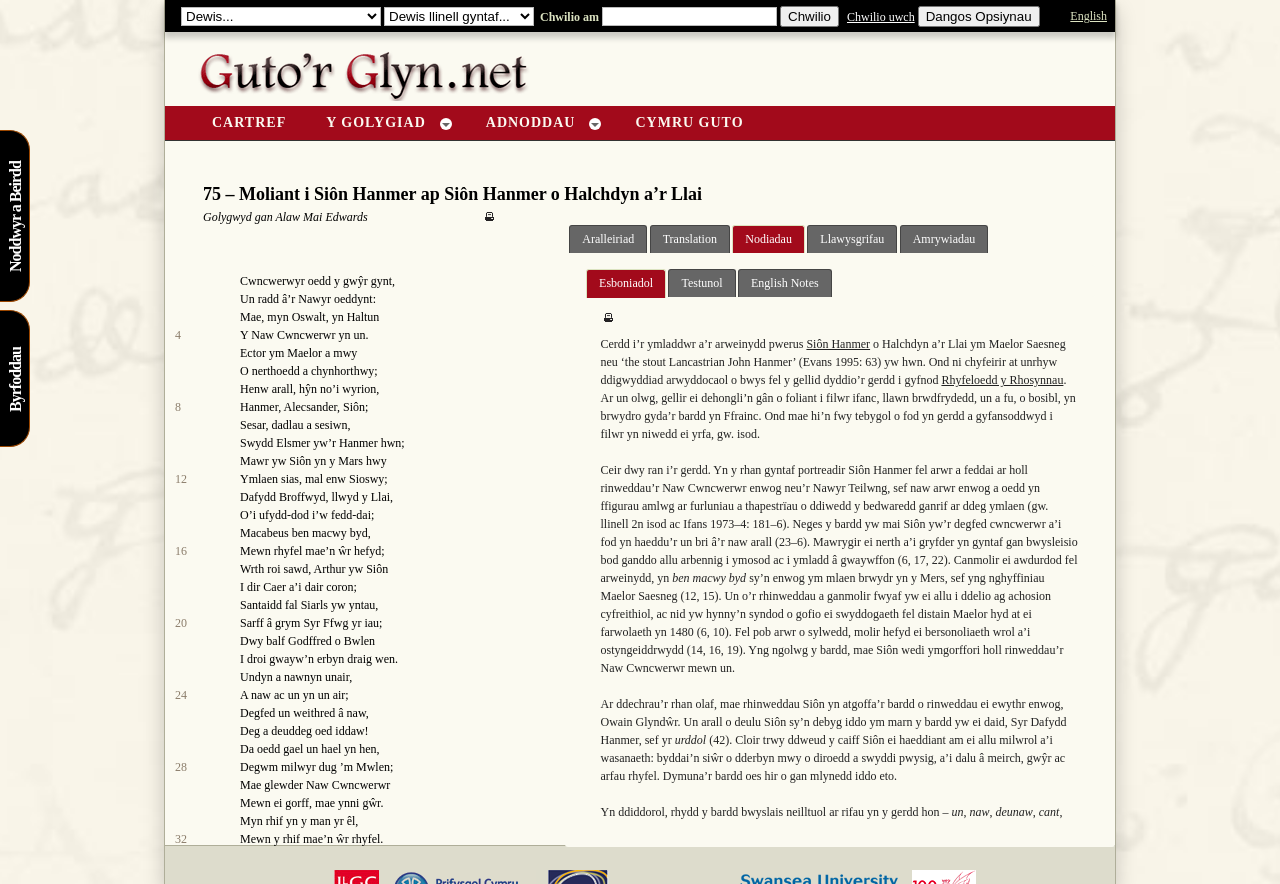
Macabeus (264, 533)
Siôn (354, 407)
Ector (253, 353)
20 (181, 623)
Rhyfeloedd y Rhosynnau (1002, 380)
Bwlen (359, 641)
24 (181, 695)
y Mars (346, 461)
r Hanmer (355, 443)
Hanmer (259, 407)
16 (181, 551)
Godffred (310, 641)
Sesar (253, 425)
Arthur (330, 569)
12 (181, 479)
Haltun (363, 317)
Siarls (314, 605)
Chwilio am (568, 17)
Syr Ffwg (325, 623)
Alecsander (311, 407)
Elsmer (293, 443)
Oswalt (309, 317)
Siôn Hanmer (838, 344)
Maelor (304, 353)
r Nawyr (311, 299)
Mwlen (373, 767)
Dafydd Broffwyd (282, 497)
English (1088, 16)
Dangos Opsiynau (979, 16)
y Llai (376, 497)
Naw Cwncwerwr (348, 785)
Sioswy (366, 479)
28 (181, 767)
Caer (274, 587)
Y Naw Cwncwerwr (288, 335)
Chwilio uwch (881, 17)
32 (181, 839)
